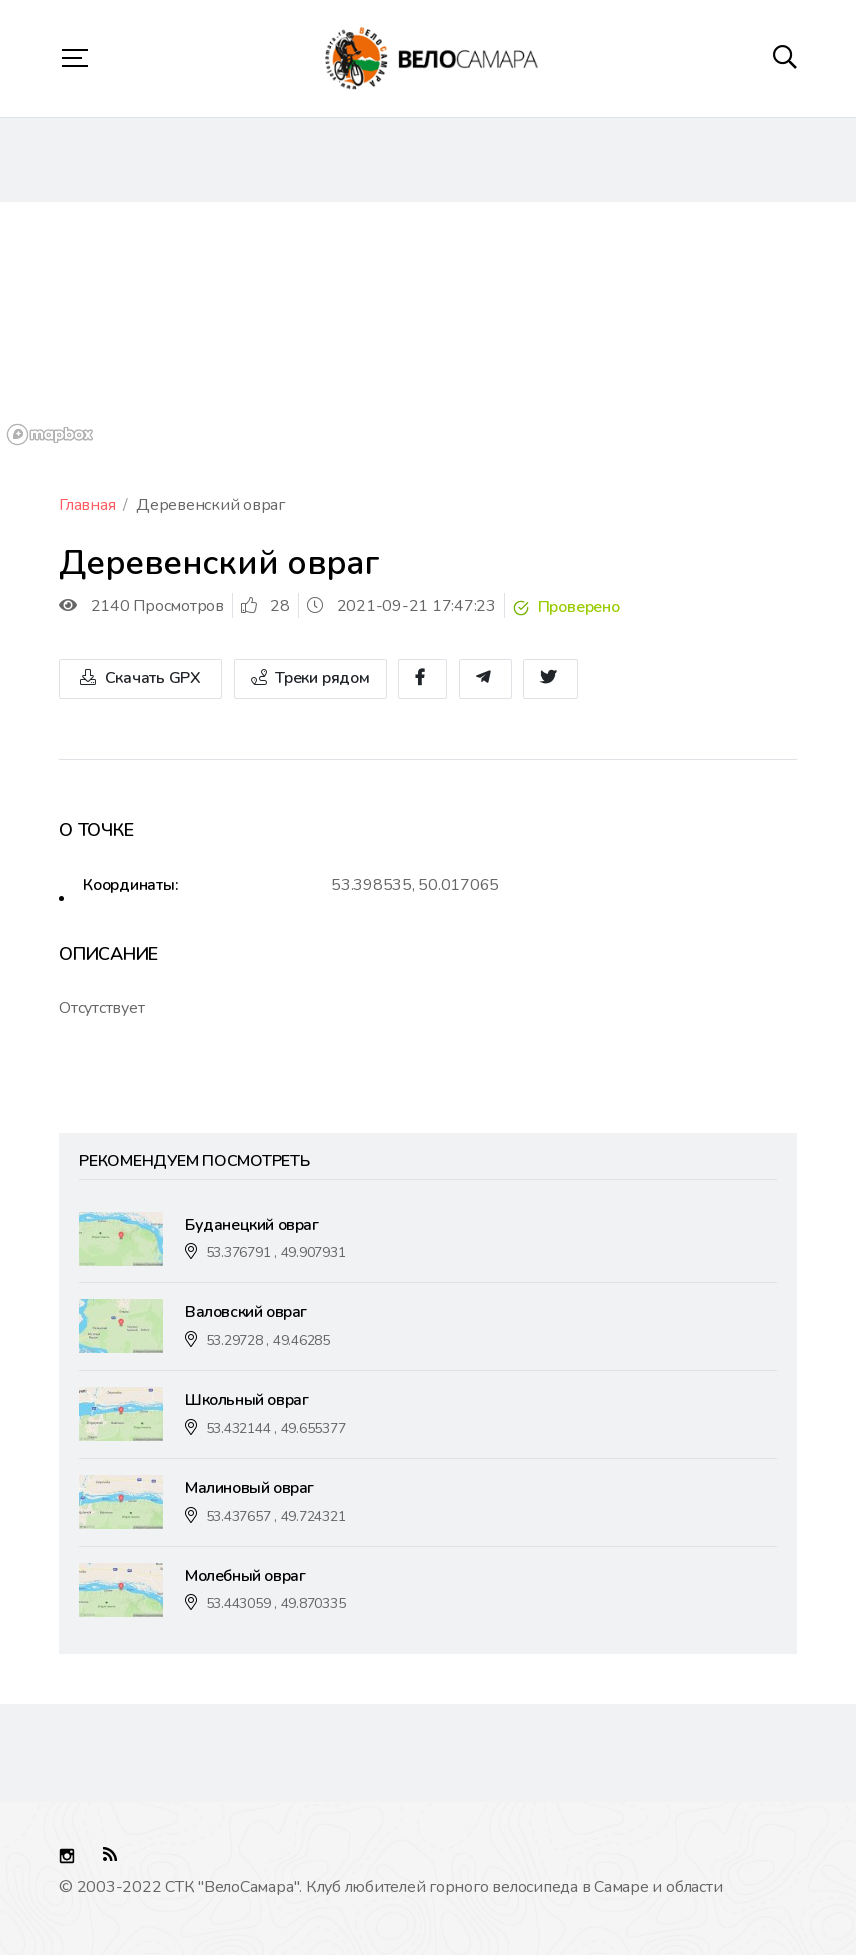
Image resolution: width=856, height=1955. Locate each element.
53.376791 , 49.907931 (276, 1252)
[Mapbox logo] (50, 434)
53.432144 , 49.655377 (276, 1428)
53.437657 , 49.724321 (276, 1516)
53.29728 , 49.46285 (268, 1340)
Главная (87, 505)
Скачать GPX (140, 678)
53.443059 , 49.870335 (276, 1603)
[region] (428, 327)
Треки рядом (310, 678)
